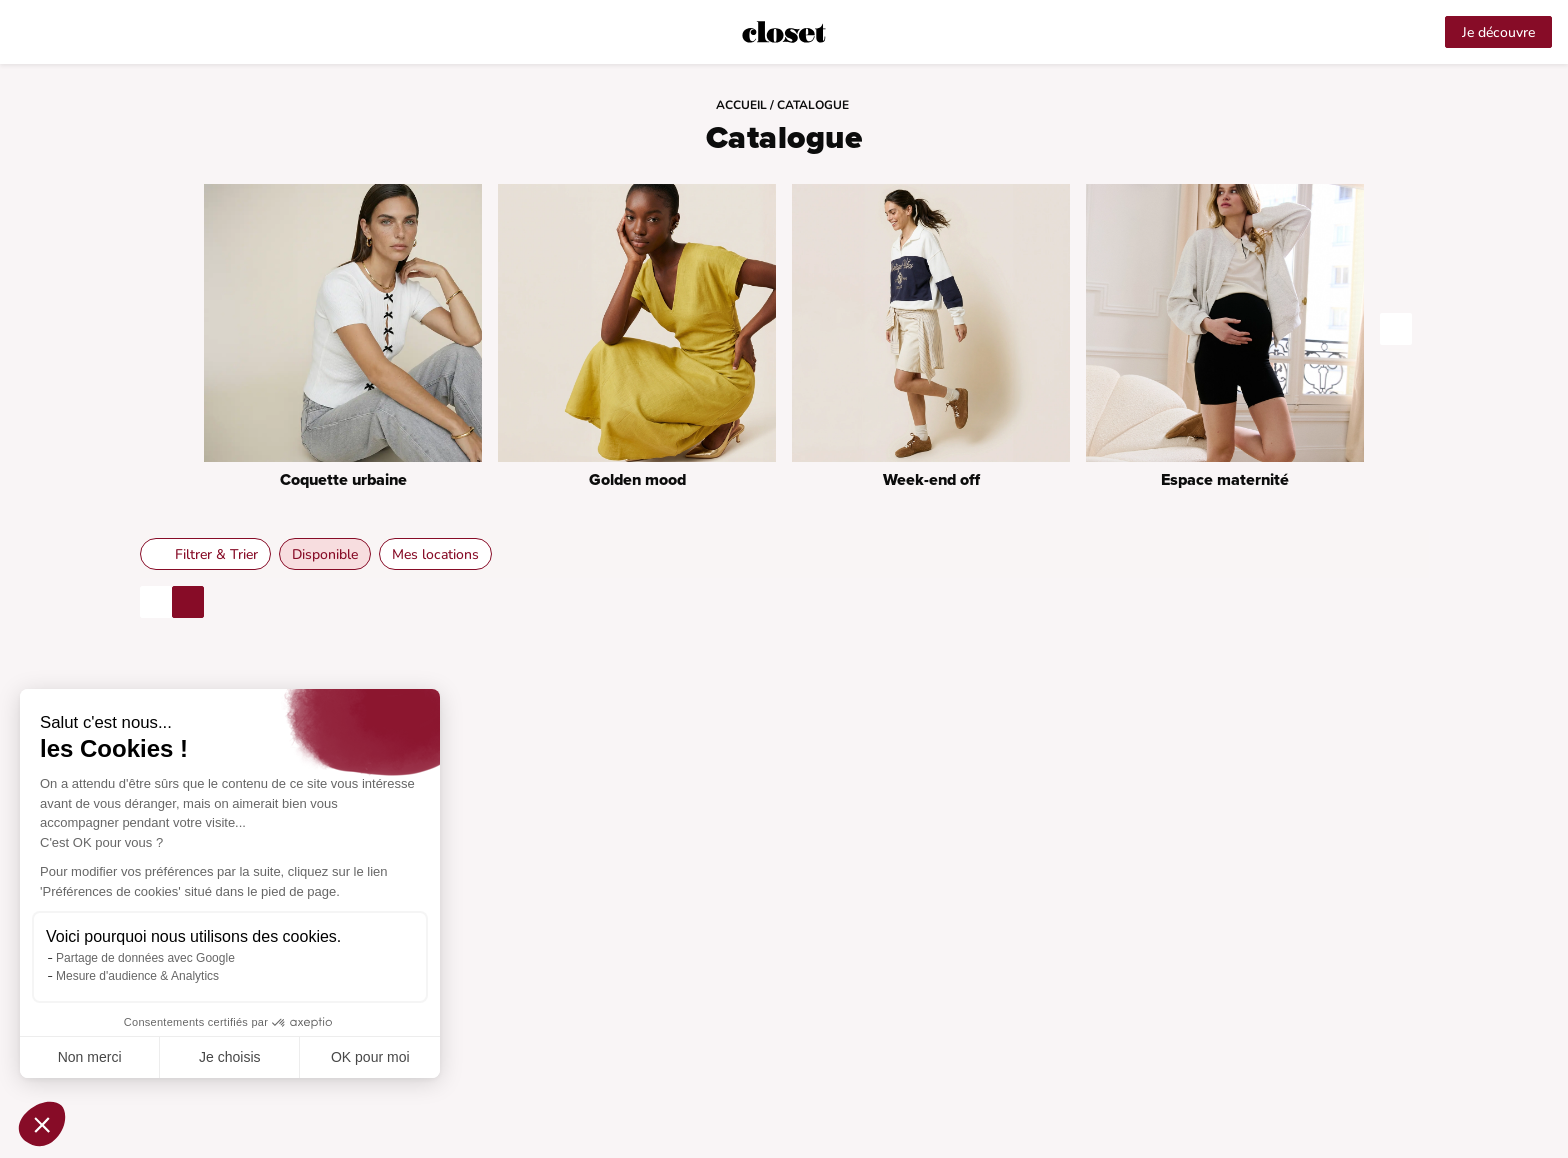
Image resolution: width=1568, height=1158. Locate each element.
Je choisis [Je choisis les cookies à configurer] (229, 1057)
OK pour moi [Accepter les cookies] (370, 1057)
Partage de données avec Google (145, 958)
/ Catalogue (811, 105)
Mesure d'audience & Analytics (137, 976)
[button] (42, 1124)
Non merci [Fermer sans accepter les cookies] (90, 1057)
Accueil (743, 105)
